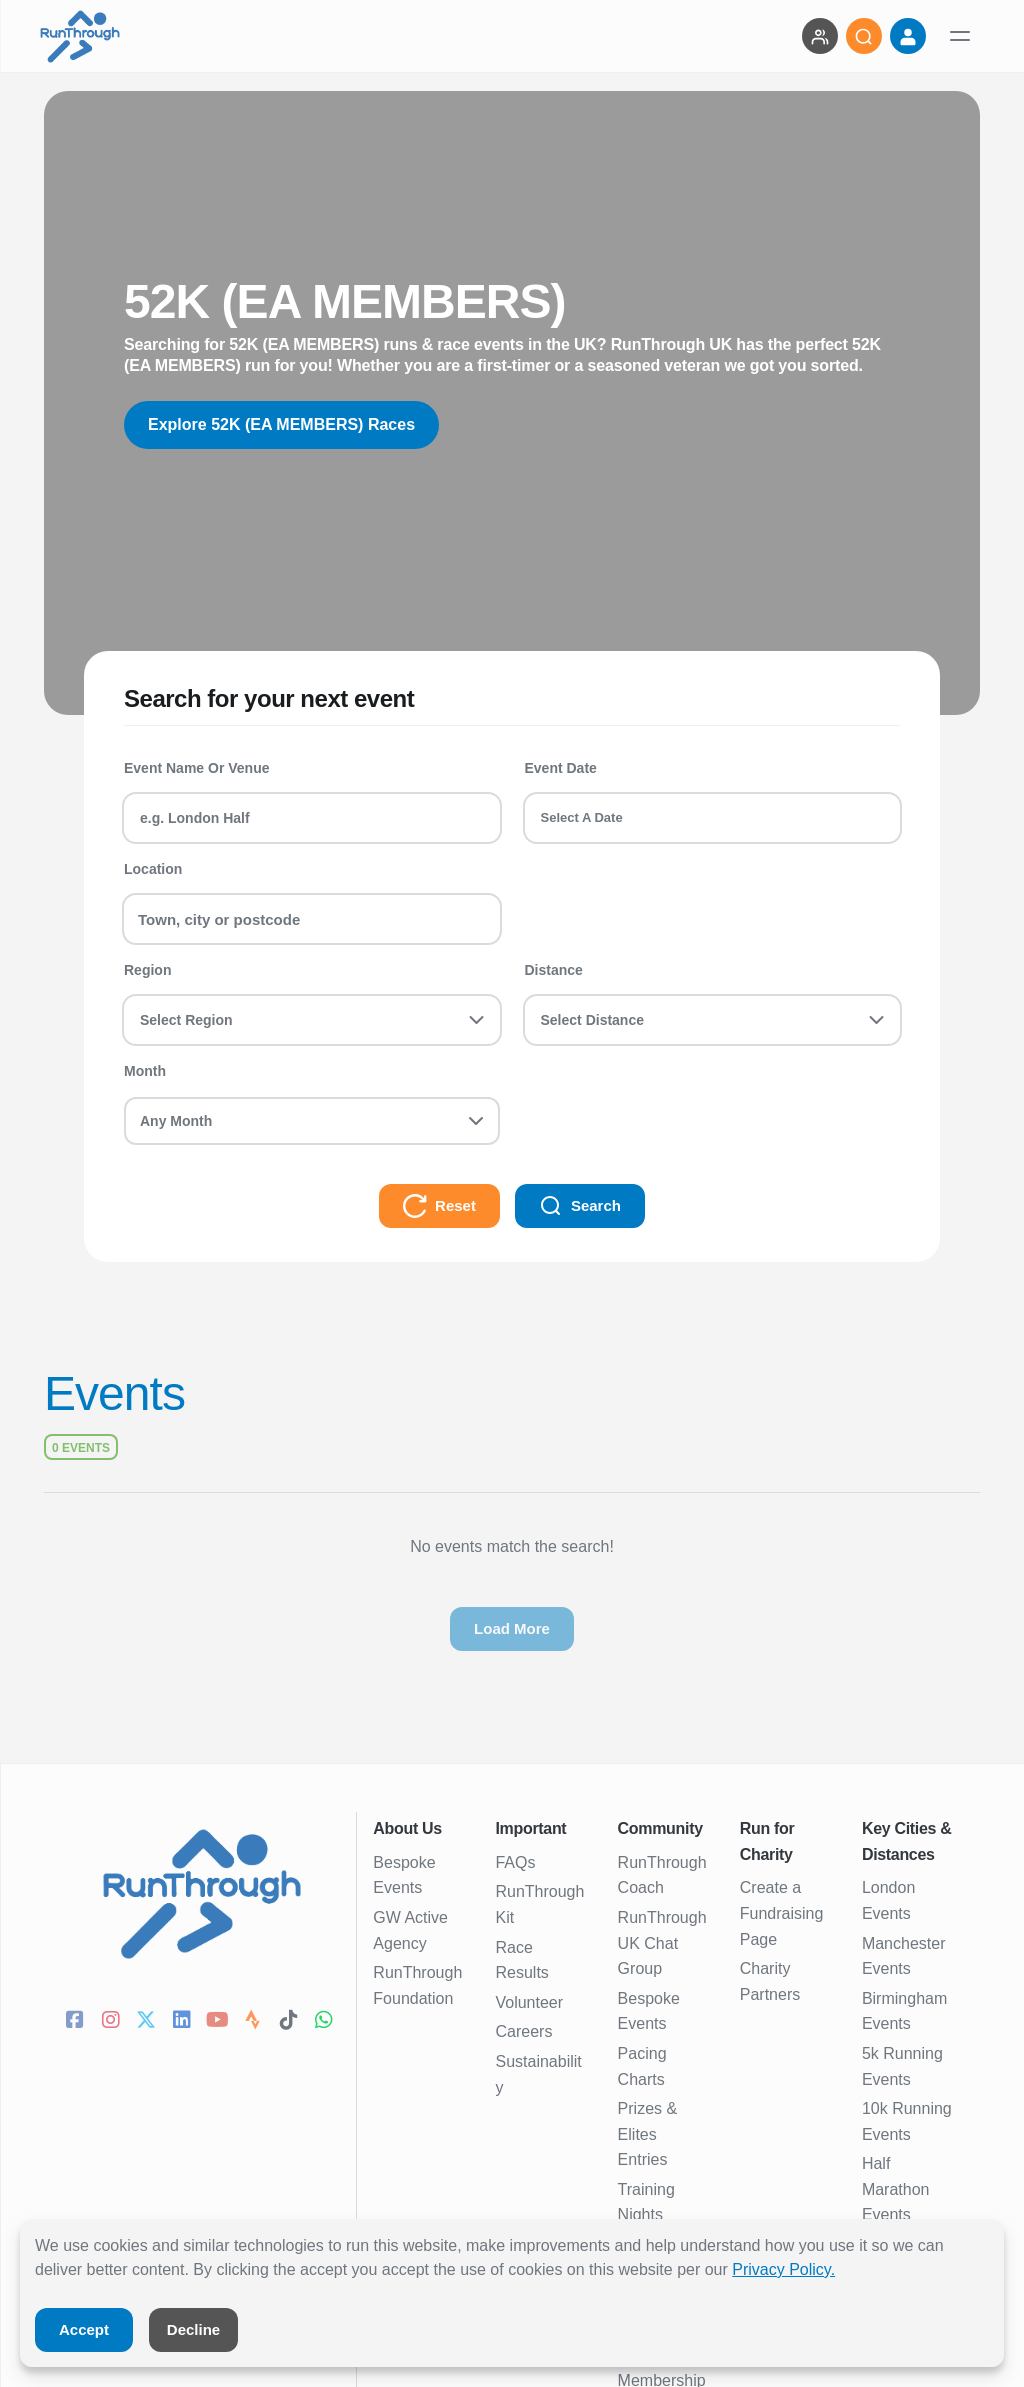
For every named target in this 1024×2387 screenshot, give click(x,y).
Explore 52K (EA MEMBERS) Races (281, 424)
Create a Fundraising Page (782, 1913)
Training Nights (646, 2202)
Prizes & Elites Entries (648, 2134)
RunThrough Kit (539, 1904)
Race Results (521, 1960)
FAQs (515, 1862)
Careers (523, 2031)
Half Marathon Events (896, 2189)
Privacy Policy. (783, 2269)
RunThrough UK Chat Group (662, 1943)
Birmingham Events (904, 2011)
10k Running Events (907, 2121)
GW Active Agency (410, 1930)
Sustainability (538, 2074)
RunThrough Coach (662, 1875)
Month (145, 1071)
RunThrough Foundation (417, 1985)
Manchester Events (904, 1956)
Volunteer (529, 2002)
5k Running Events (902, 2066)
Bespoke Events (404, 1875)
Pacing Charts (642, 2066)
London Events (888, 1900)
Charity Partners (770, 1981)
